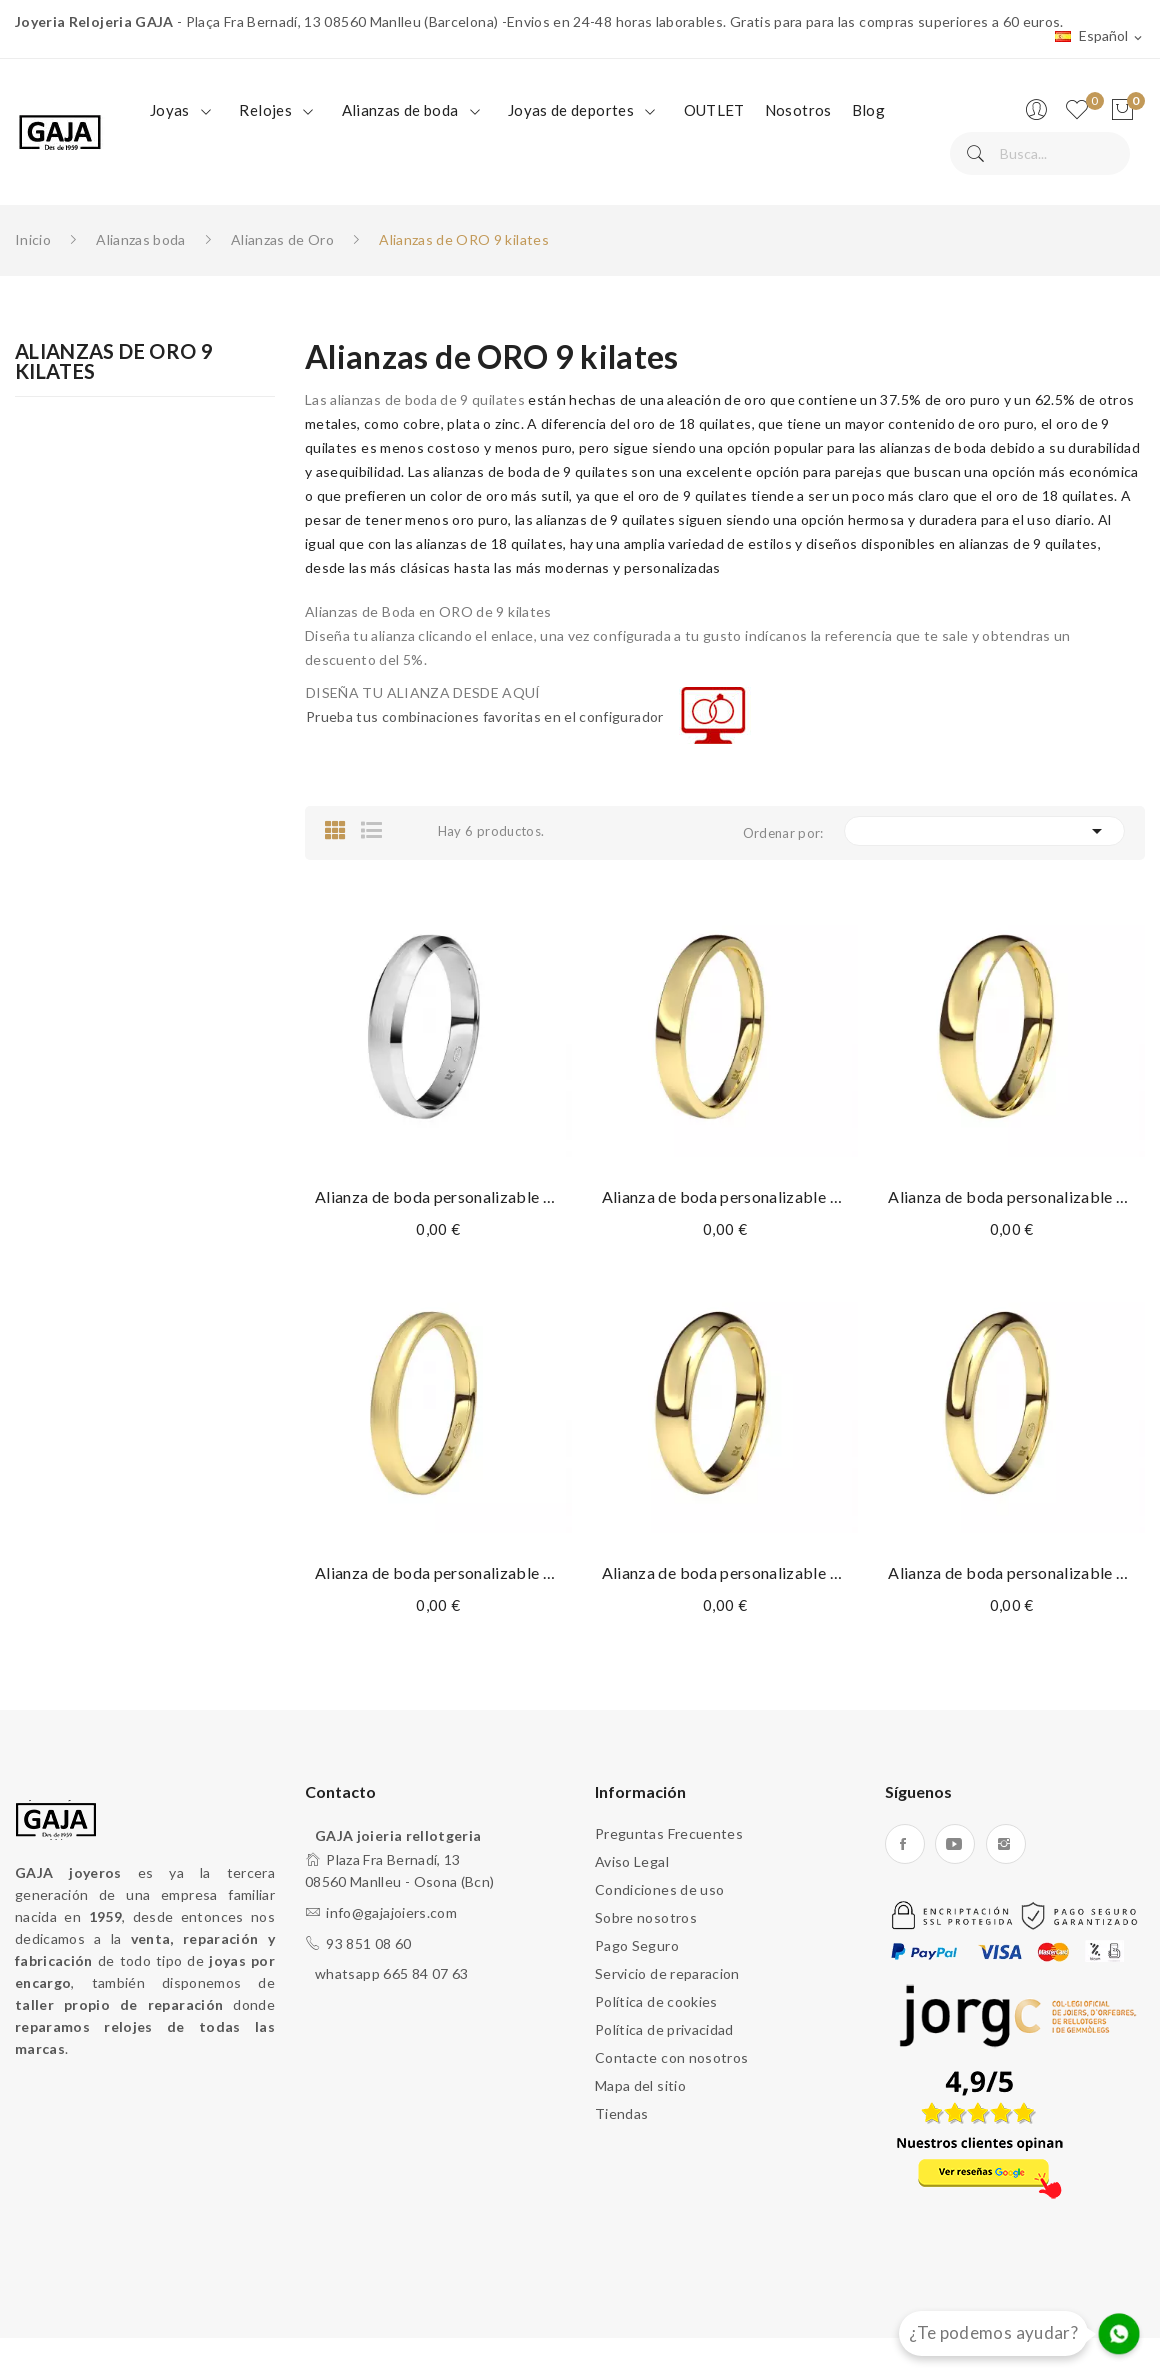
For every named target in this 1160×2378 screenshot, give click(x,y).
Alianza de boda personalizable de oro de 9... (438, 1196)
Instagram (1006, 1844)
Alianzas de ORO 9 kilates (114, 362)
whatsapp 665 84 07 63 (391, 1973)
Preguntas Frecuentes (669, 1833)
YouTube (955, 1844)
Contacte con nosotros (671, 2057)
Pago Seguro (637, 1945)
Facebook (905, 1844)
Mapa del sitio (640, 2085)
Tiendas (621, 2113)
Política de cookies (656, 2001)
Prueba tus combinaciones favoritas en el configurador (485, 716)
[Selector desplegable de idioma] (1100, 37)
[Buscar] (1040, 153)
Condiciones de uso (659, 1889)
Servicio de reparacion (667, 1973)
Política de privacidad (664, 2029)
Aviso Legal (632, 1861)
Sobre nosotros (646, 1917)
